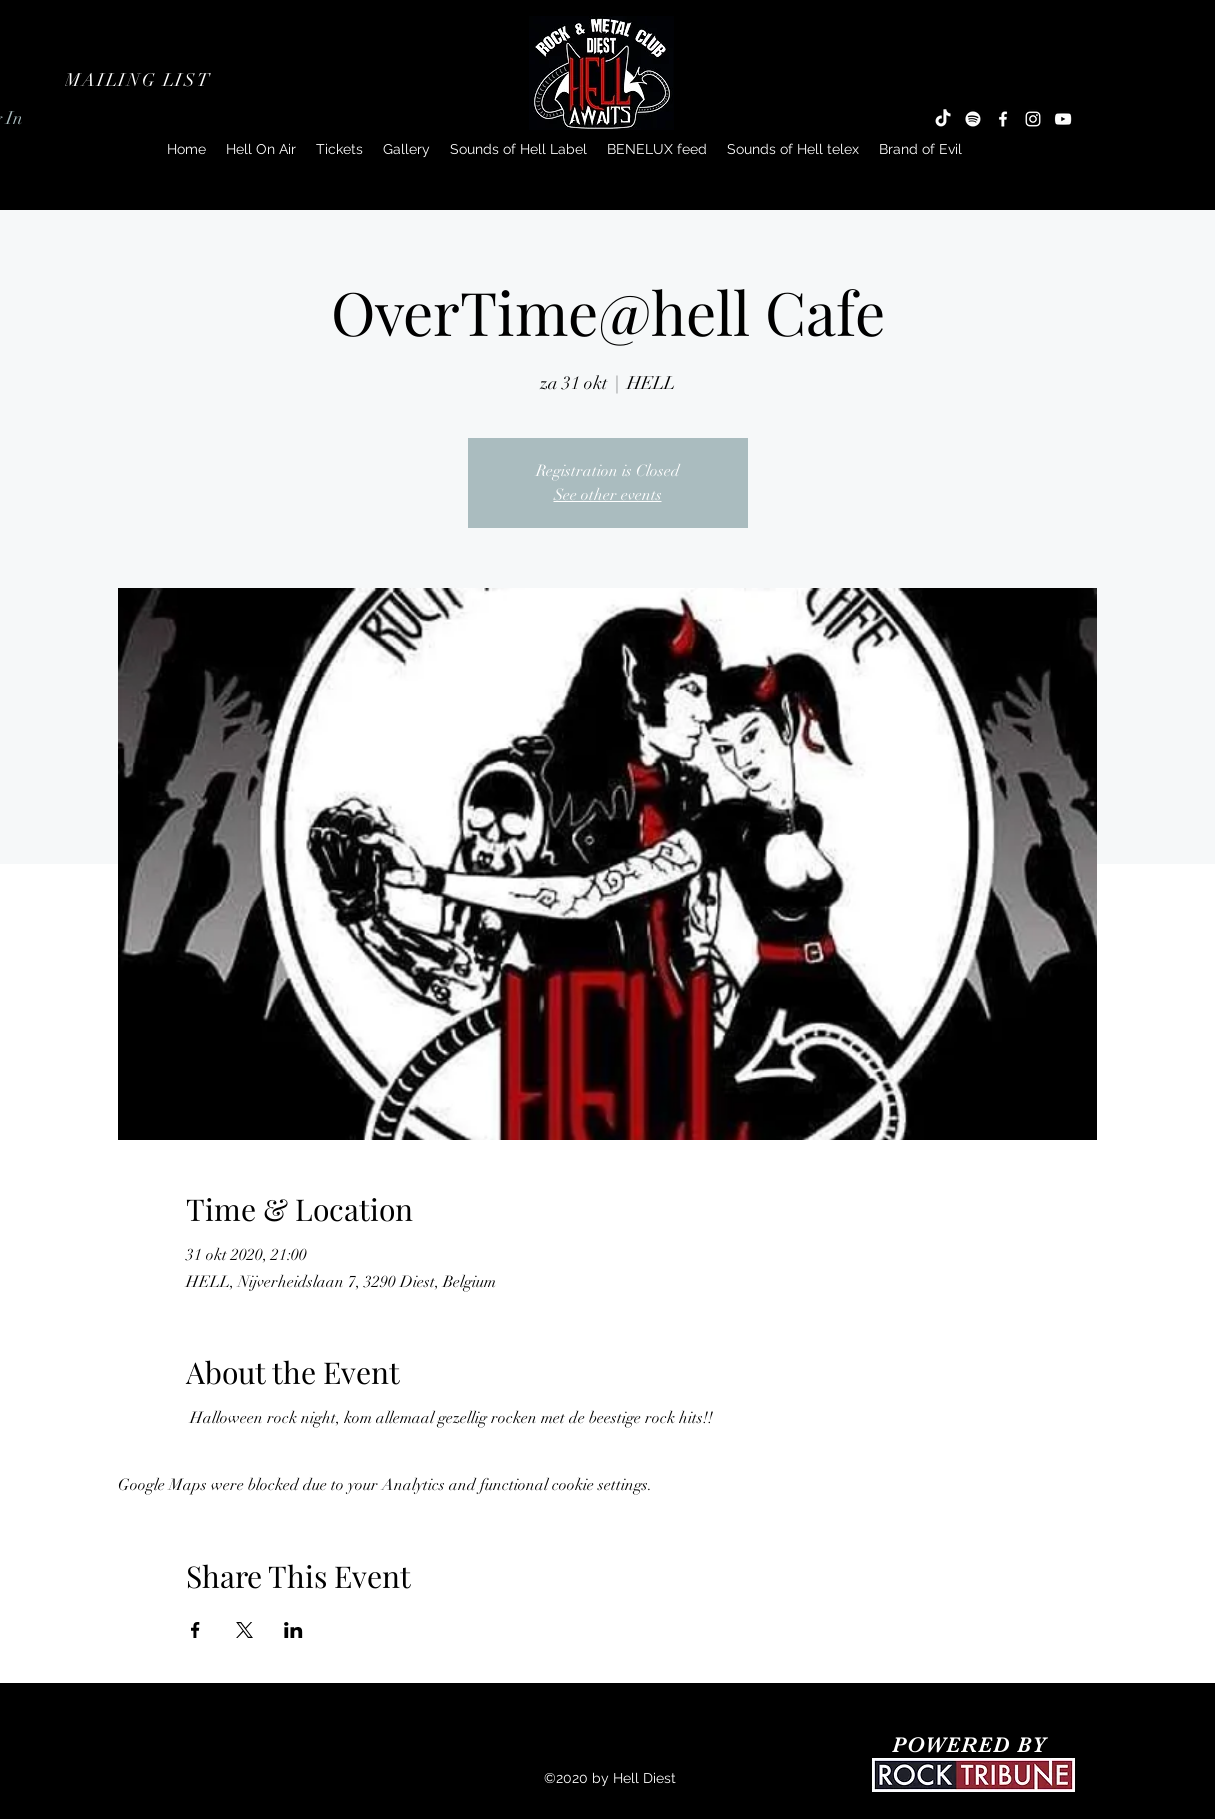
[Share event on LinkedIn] (293, 1630)
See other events (608, 495)
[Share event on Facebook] (195, 1630)
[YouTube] (1063, 119)
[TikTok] (943, 119)
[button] (140, 80)
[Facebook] (1003, 119)
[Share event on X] (244, 1630)
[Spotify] (973, 119)
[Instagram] (1033, 119)
